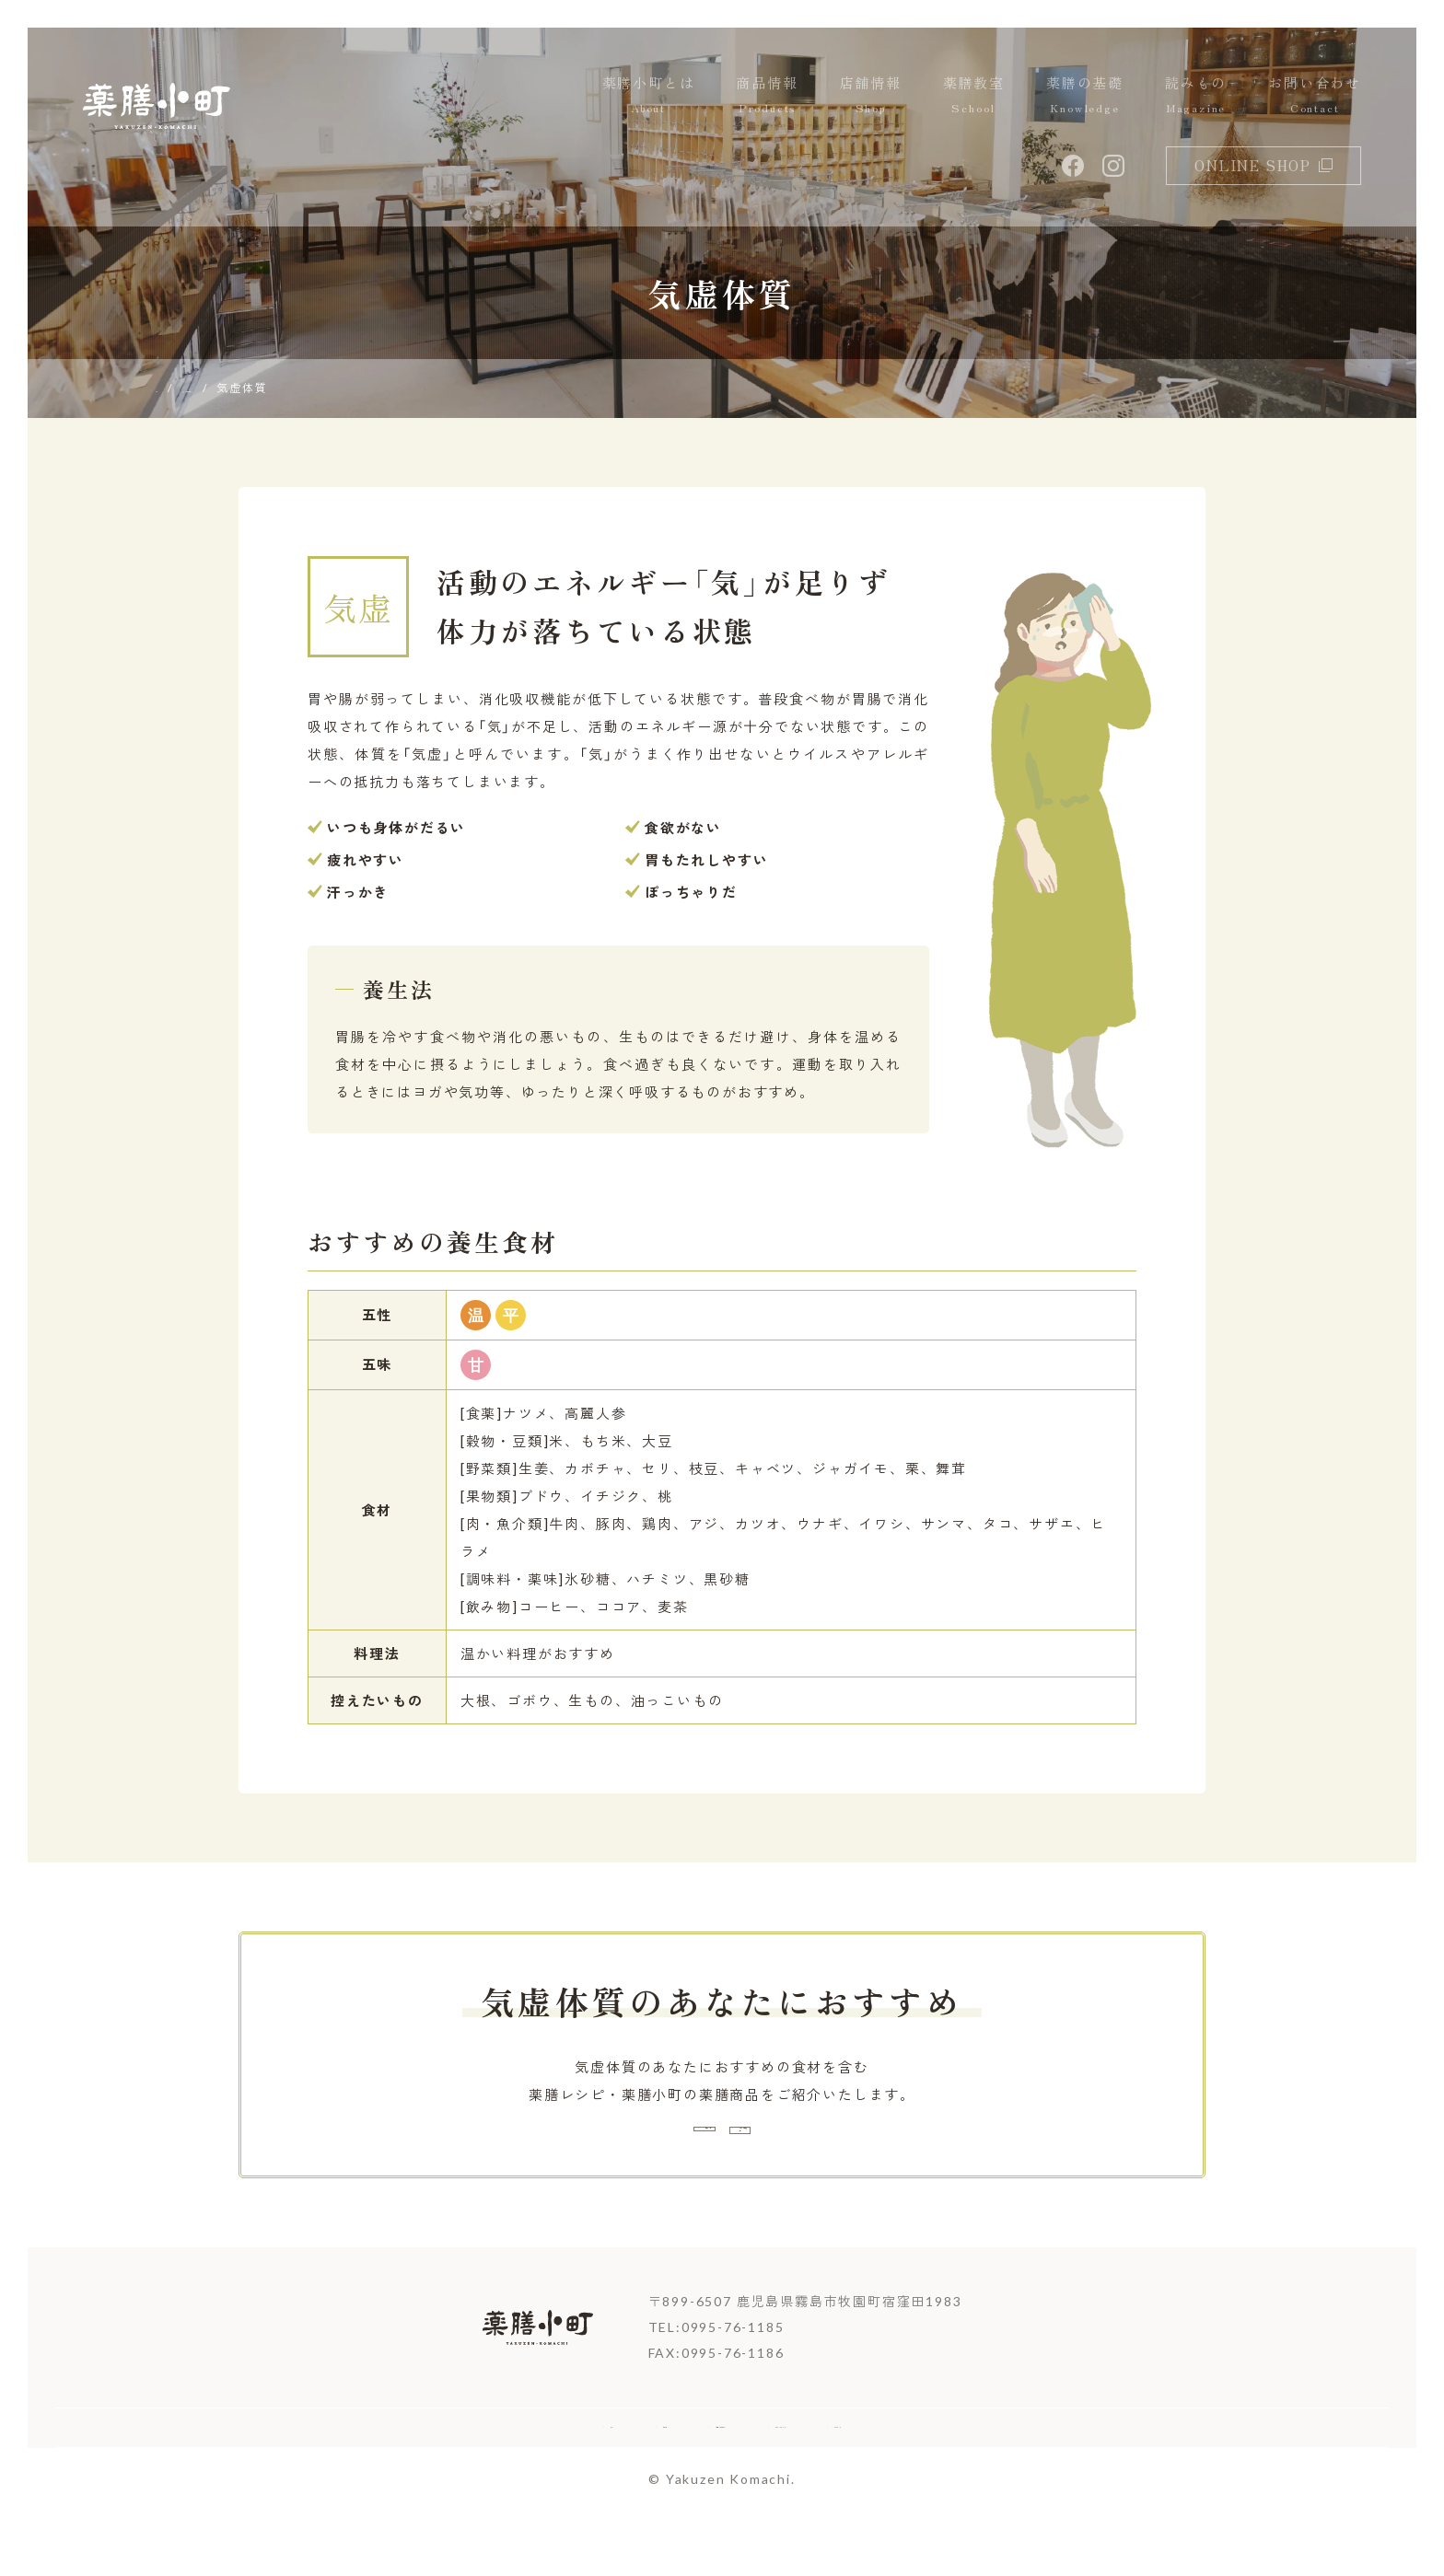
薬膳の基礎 (1085, 96)
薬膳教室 (974, 96)
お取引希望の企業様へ (662, 2481)
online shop (1263, 165)
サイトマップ (1031, 2481)
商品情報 (767, 96)
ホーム (403, 2481)
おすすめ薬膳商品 (874, 2150)
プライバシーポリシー (861, 2481)
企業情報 (507, 2481)
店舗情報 (871, 96)
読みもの (1196, 96)
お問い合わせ (1314, 96)
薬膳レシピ (584, 2150)
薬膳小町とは (648, 96)
